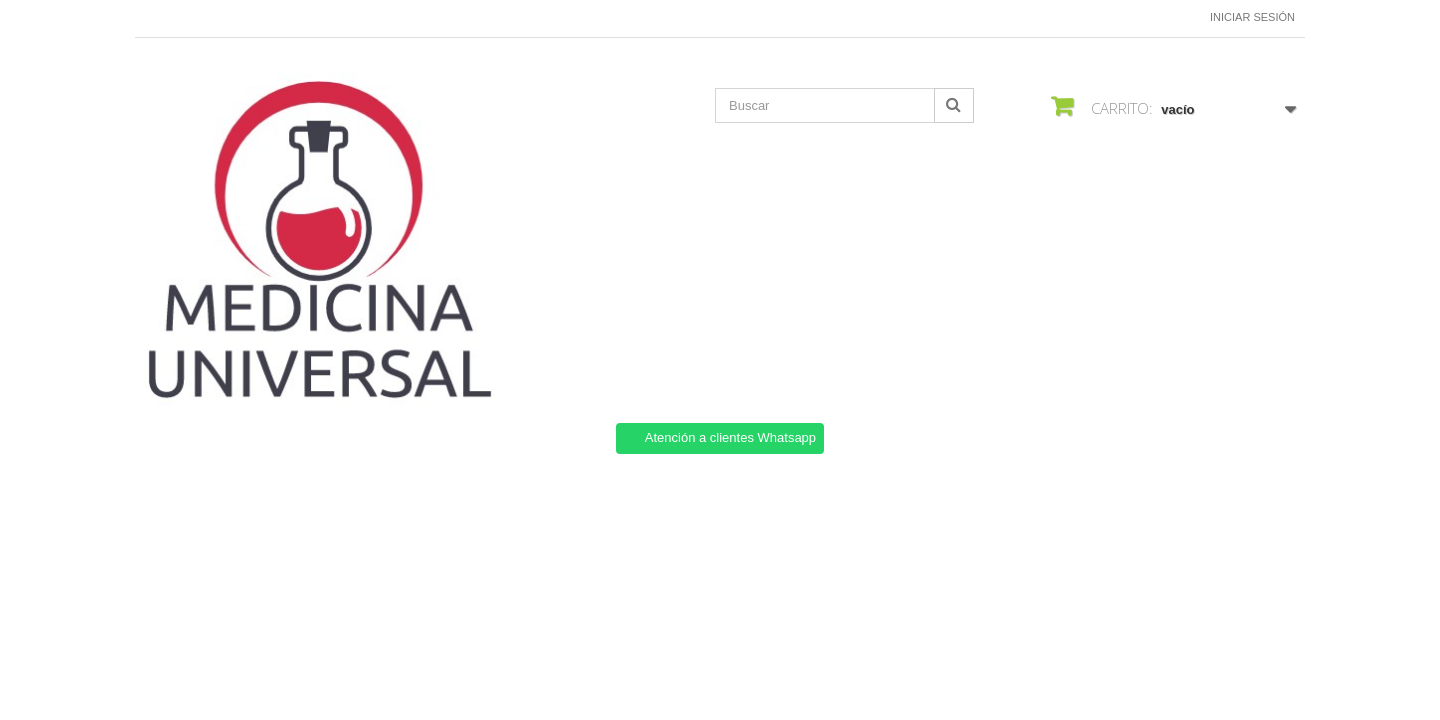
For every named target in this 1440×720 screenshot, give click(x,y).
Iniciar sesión (1252, 17)
